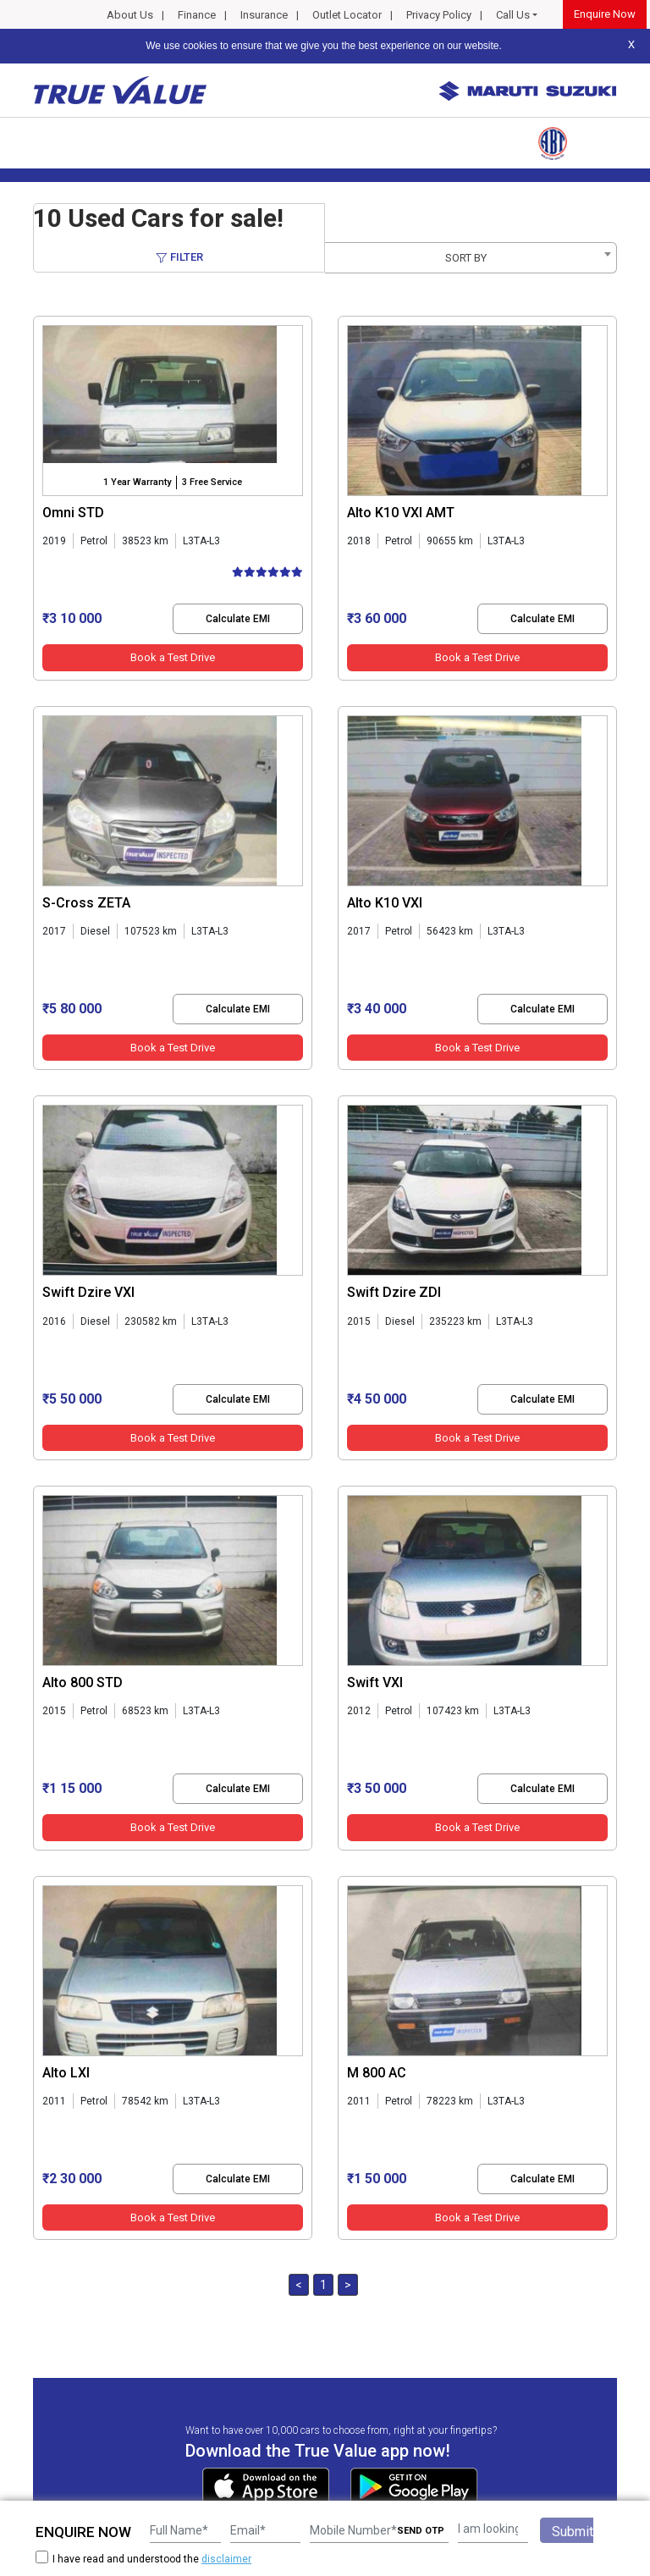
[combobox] (471, 257)
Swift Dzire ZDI (394, 1292)
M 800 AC (376, 2073)
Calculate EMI (238, 619)
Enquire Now (605, 14)
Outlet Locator (347, 14)
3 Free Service (212, 482)
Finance (197, 14)
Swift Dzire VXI (88, 1292)
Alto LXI (66, 2073)
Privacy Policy (438, 14)
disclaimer (226, 2559)
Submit (572, 2532)
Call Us (513, 14)
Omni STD (73, 513)
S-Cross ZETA (86, 903)
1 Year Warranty (137, 482)
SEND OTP (420, 2530)
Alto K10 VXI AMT (400, 513)
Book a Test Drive (172, 657)
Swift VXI (375, 1682)
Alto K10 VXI (384, 903)
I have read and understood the (143, 2558)
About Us (130, 14)
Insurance (264, 14)
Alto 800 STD (82, 1682)
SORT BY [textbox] (466, 257)
